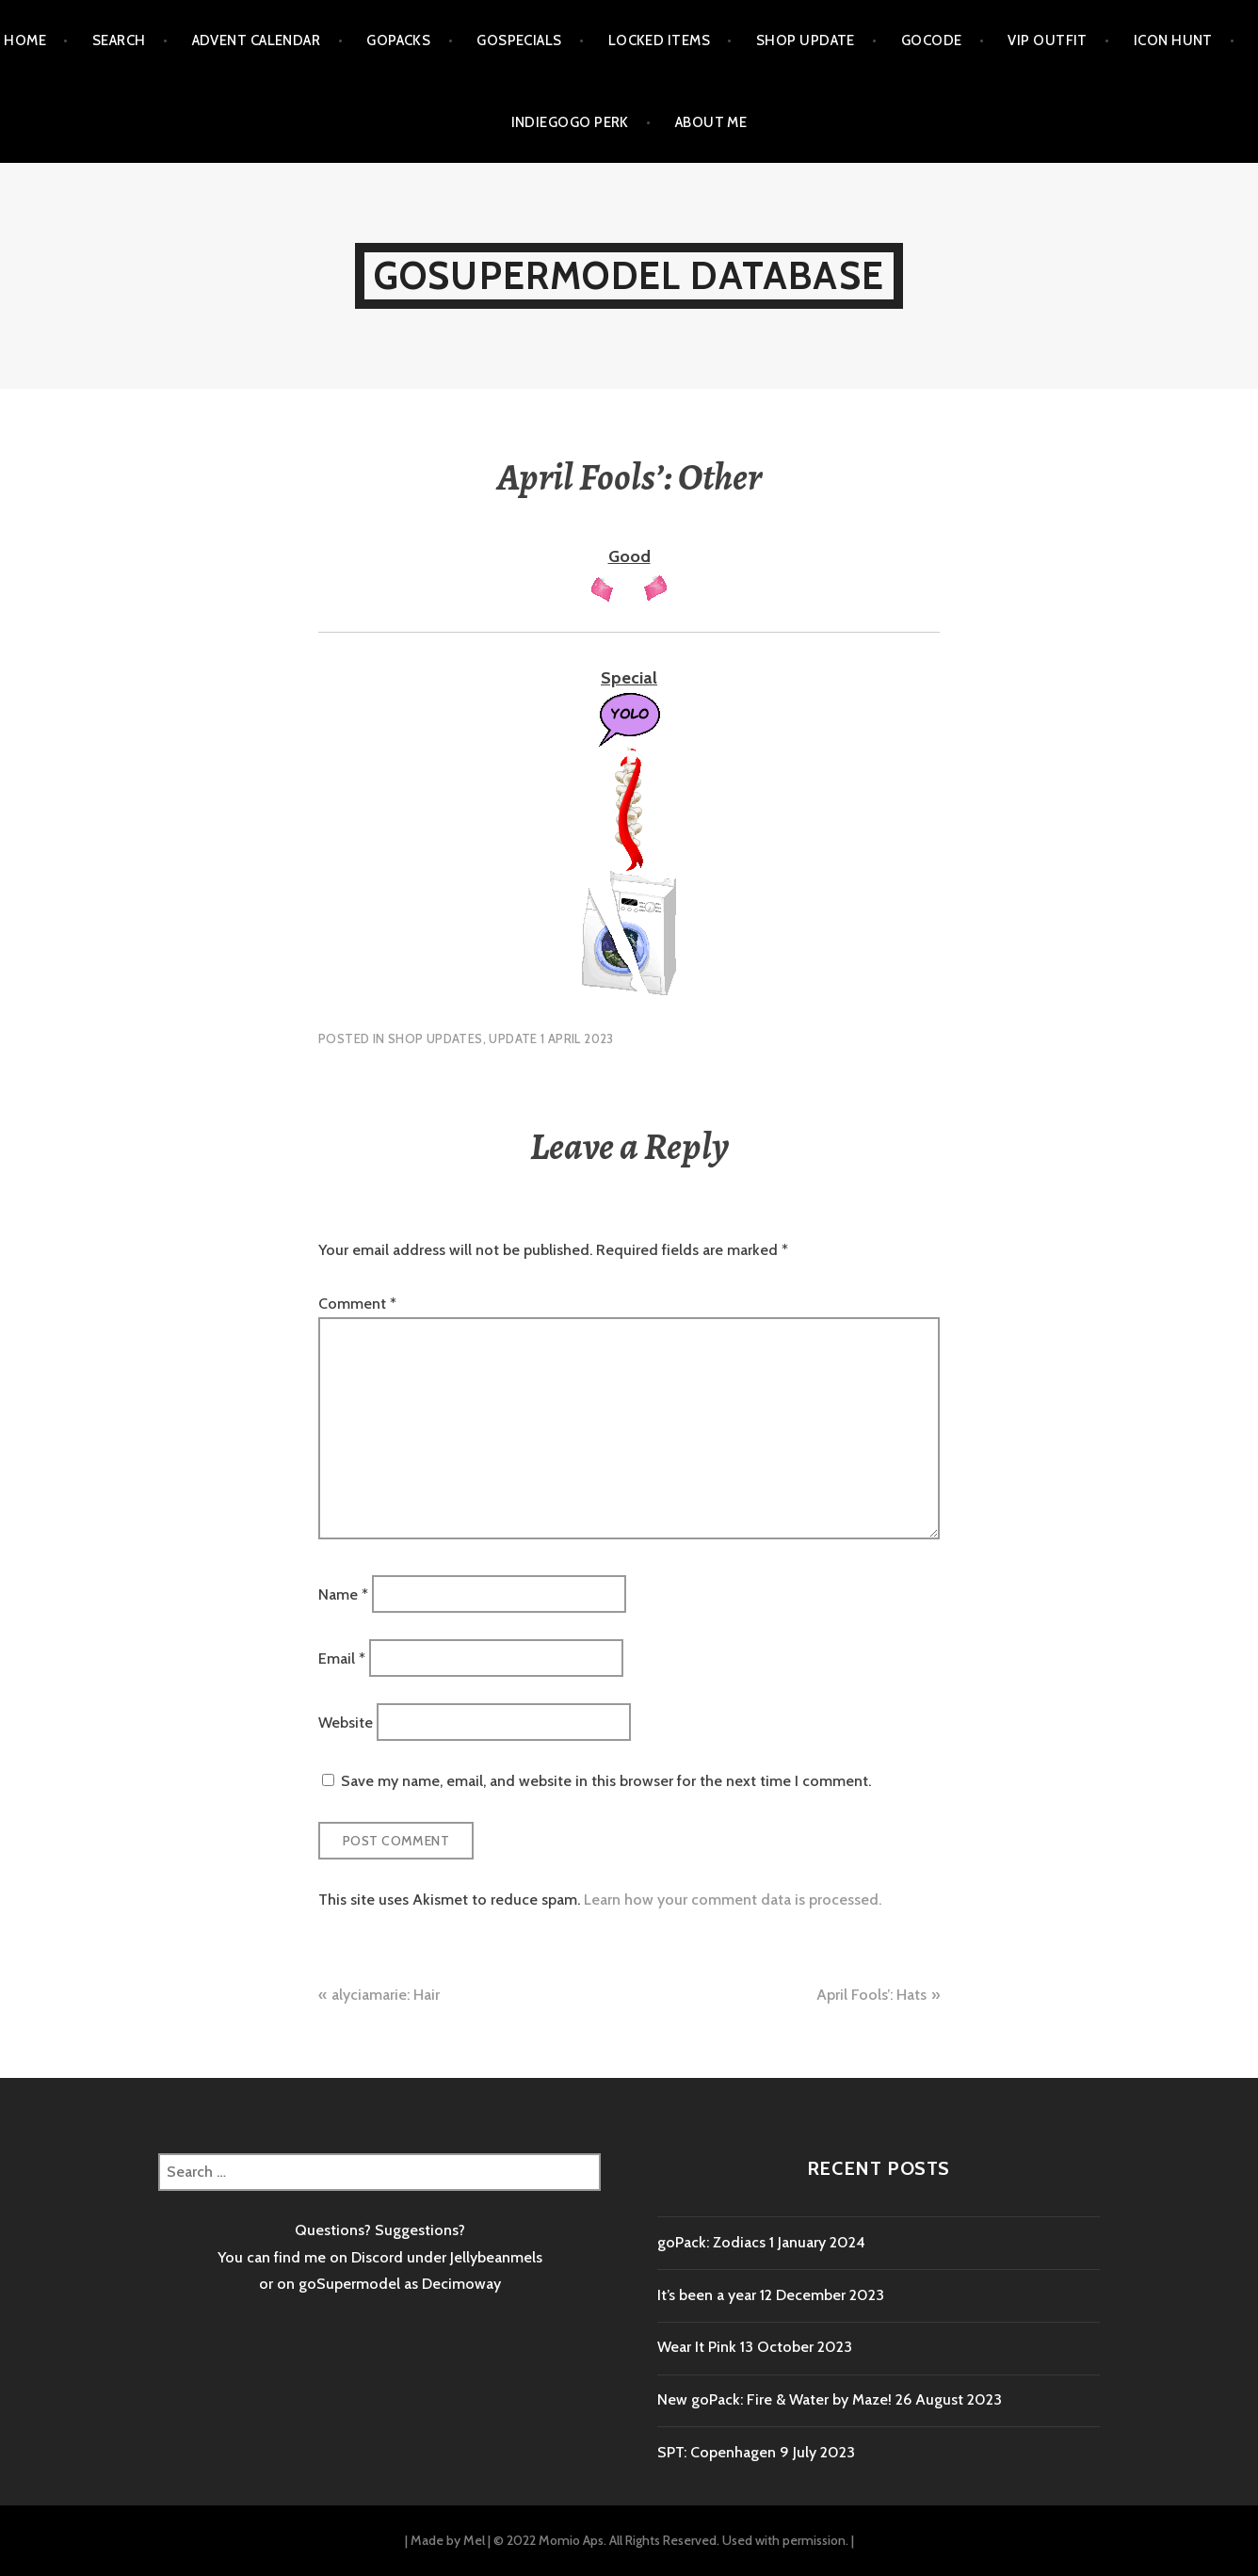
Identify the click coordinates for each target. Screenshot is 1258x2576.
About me (711, 122)
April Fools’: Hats (871, 1995)
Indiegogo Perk (570, 122)
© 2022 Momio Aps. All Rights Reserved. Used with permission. (670, 2540)
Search (119, 40)
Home (25, 40)
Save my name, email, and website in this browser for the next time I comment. (606, 1781)
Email (341, 1657)
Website (345, 1722)
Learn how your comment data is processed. (732, 1899)
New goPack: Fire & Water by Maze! (774, 2399)
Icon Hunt (1173, 40)
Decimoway (461, 2284)
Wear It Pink (696, 2347)
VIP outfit (1048, 40)
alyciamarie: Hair (385, 1995)
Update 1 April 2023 (551, 1038)
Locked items (659, 40)
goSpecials (519, 40)
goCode (931, 40)
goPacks (398, 40)
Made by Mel (448, 2540)
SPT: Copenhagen (716, 2452)
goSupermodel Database (629, 275)
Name (343, 1593)
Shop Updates (435, 1038)
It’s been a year (706, 2295)
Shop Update (805, 40)
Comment (357, 1303)
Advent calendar (256, 40)
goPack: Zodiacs (711, 2242)
